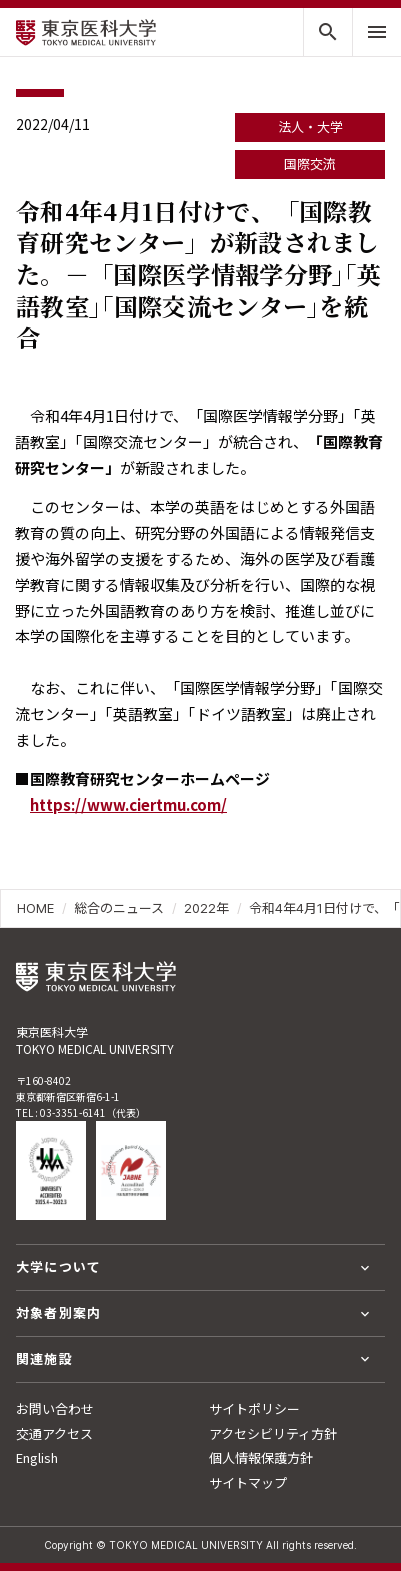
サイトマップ (248, 1482)
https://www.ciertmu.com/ (128, 804)
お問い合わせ (55, 1408)
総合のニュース (119, 908)
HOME (35, 908)
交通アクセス (54, 1433)
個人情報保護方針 (261, 1457)
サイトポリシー (254, 1408)
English (37, 1457)
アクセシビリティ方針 (273, 1433)
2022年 (206, 908)
